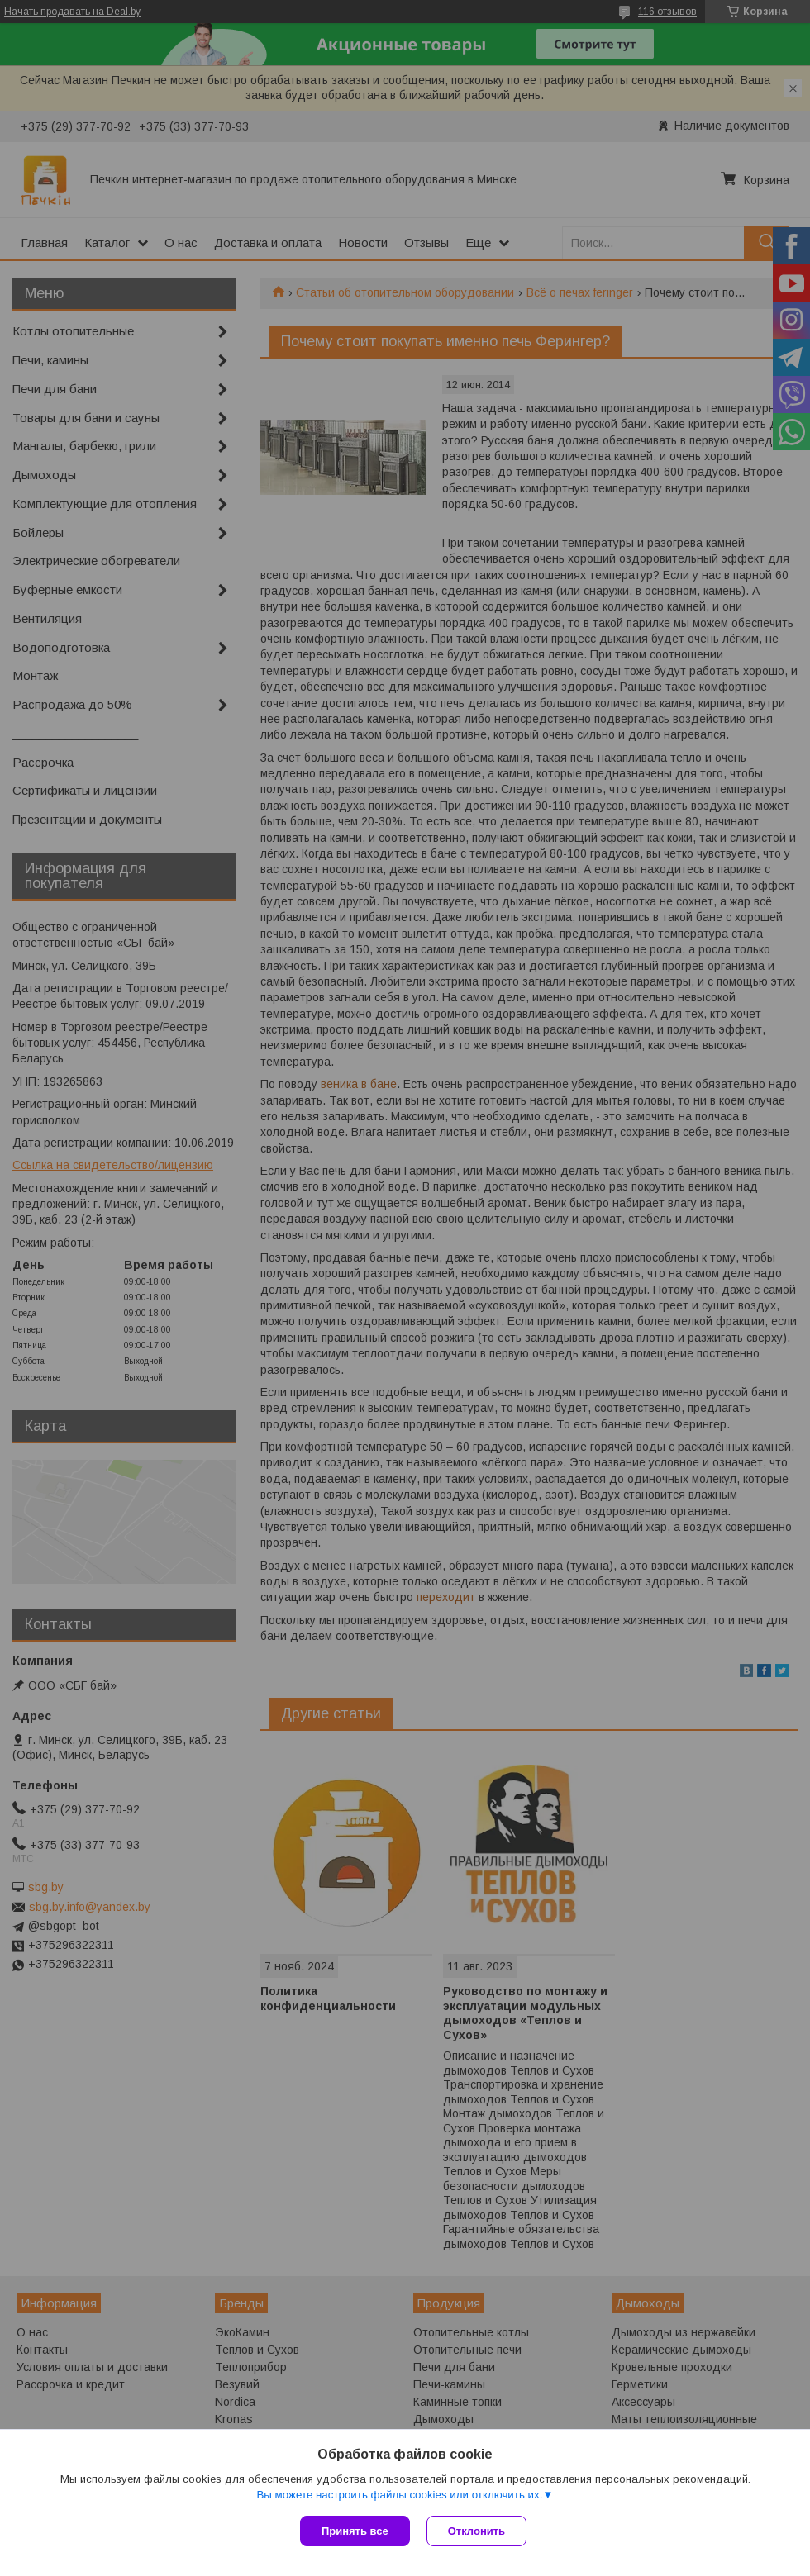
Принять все (355, 2531)
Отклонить (476, 2531)
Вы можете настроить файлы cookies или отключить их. (399, 2494)
